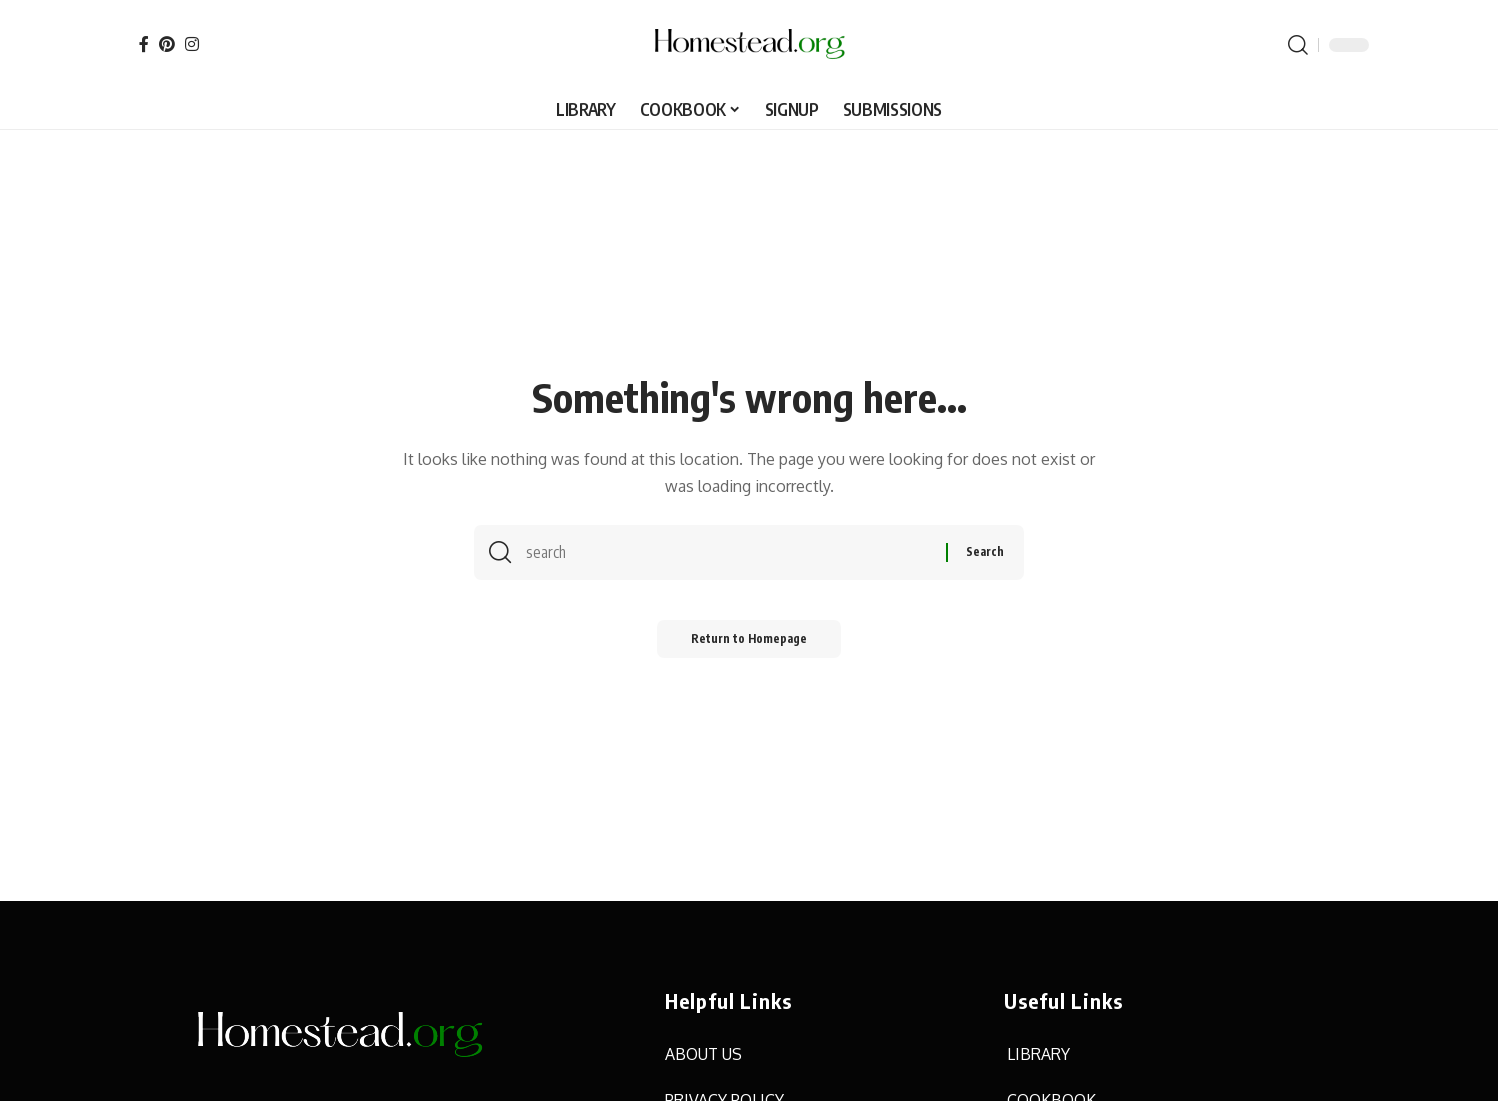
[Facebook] (144, 44)
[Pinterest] (167, 44)
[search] (1298, 45)
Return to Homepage (749, 644)
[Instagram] (192, 44)
